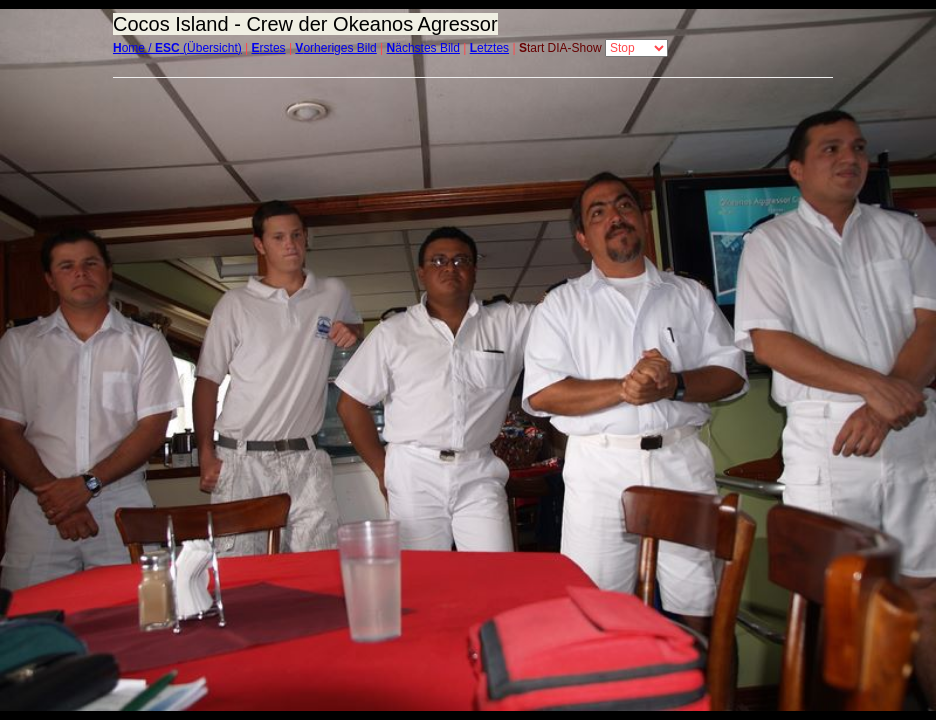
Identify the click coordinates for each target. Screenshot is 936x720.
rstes (269, 48)
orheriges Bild (335, 48)
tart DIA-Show (560, 48)
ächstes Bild (423, 48)
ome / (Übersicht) (177, 48)
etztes (489, 48)
